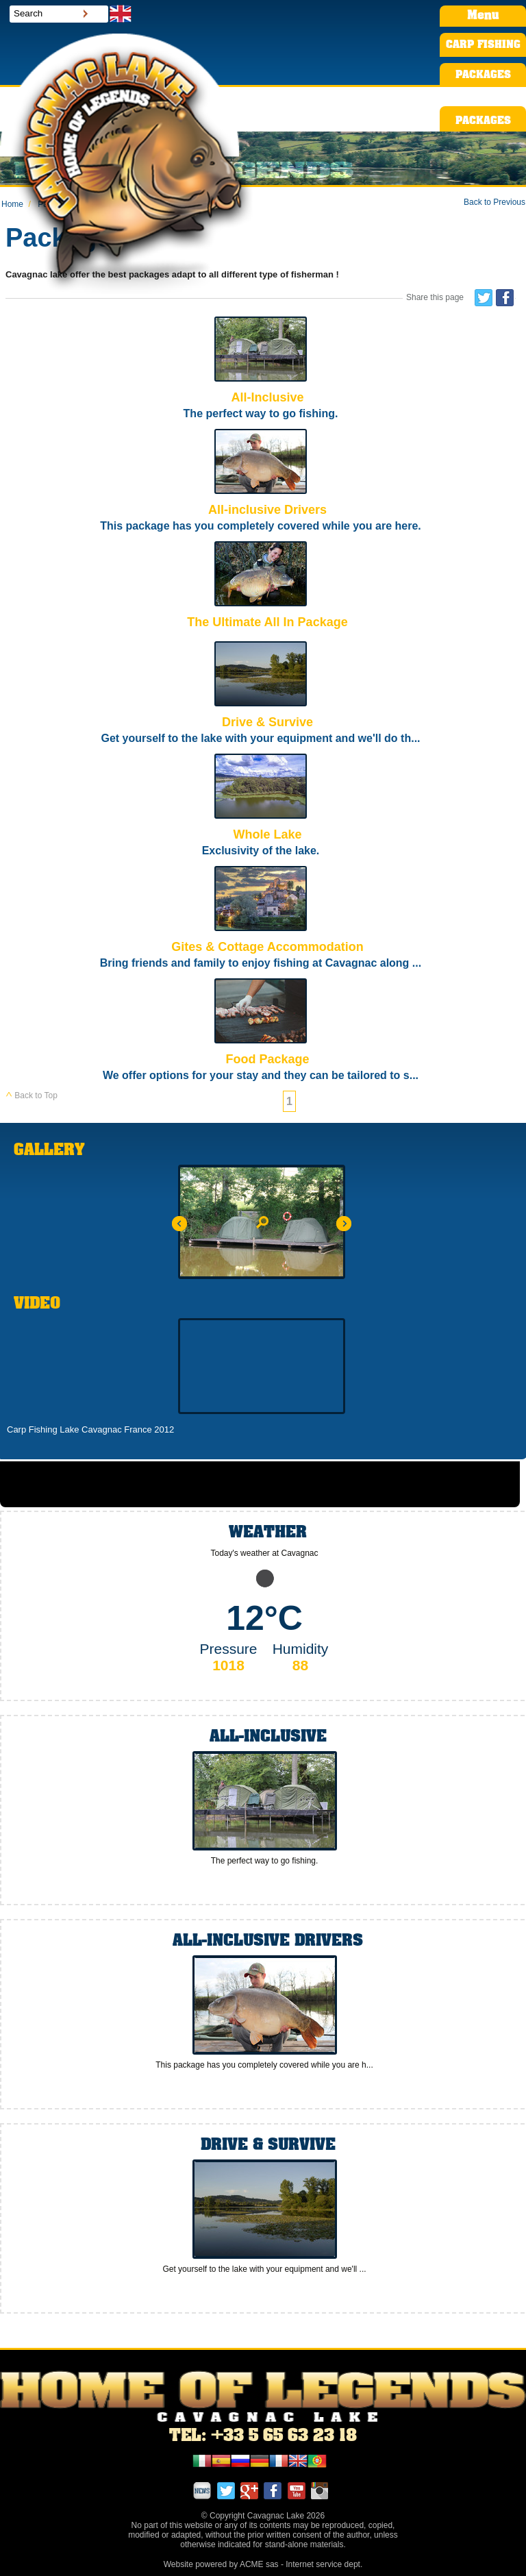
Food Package (260, 1031)
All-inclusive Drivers (260, 482)
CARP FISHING (483, 45)
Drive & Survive (260, 694)
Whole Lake (260, 806)
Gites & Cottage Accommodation (260, 919)
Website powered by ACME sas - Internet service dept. (263, 2564)
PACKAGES (483, 75)
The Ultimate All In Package (260, 588)
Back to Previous (494, 202)
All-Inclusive (260, 369)
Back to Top (31, 1095)
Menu (483, 15)
